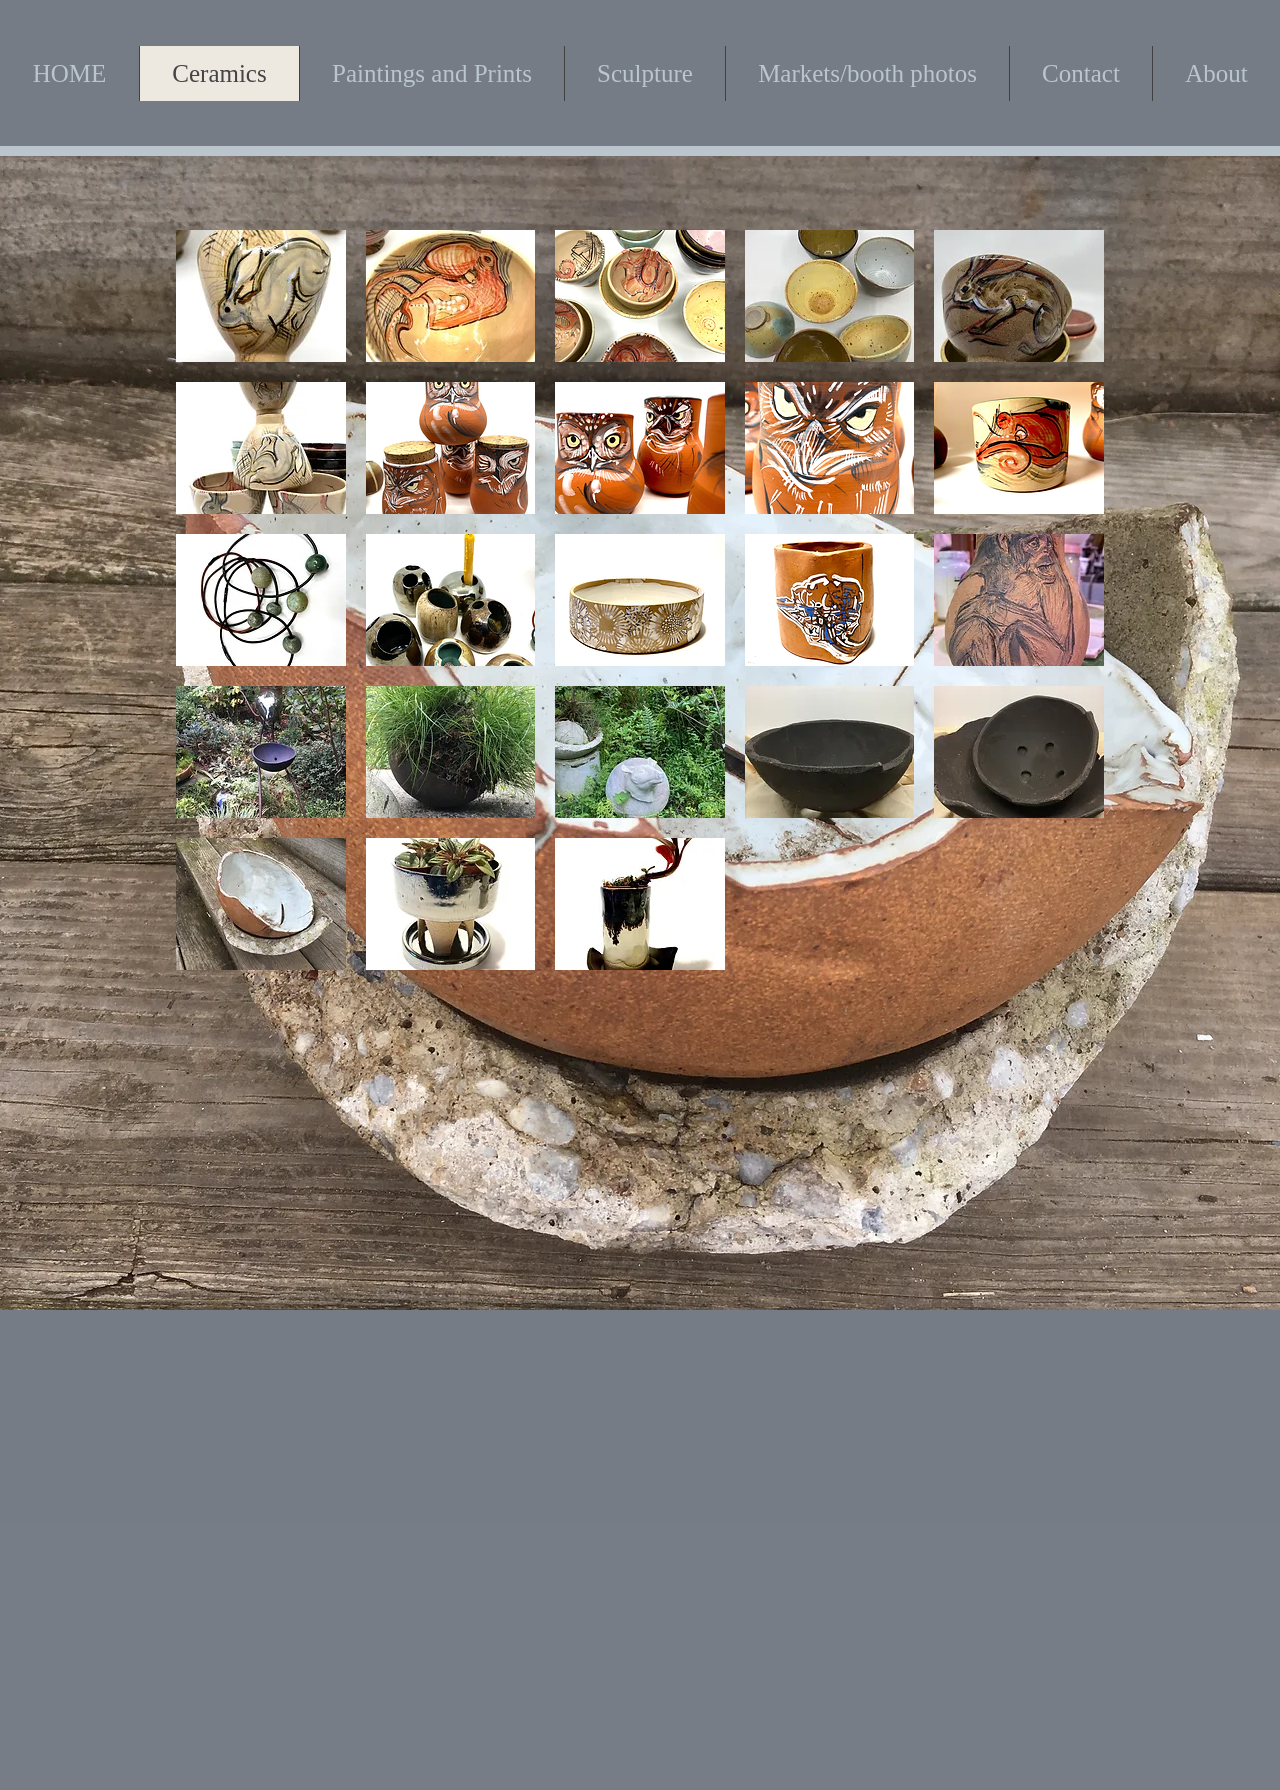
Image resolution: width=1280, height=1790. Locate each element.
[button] (261, 296)
